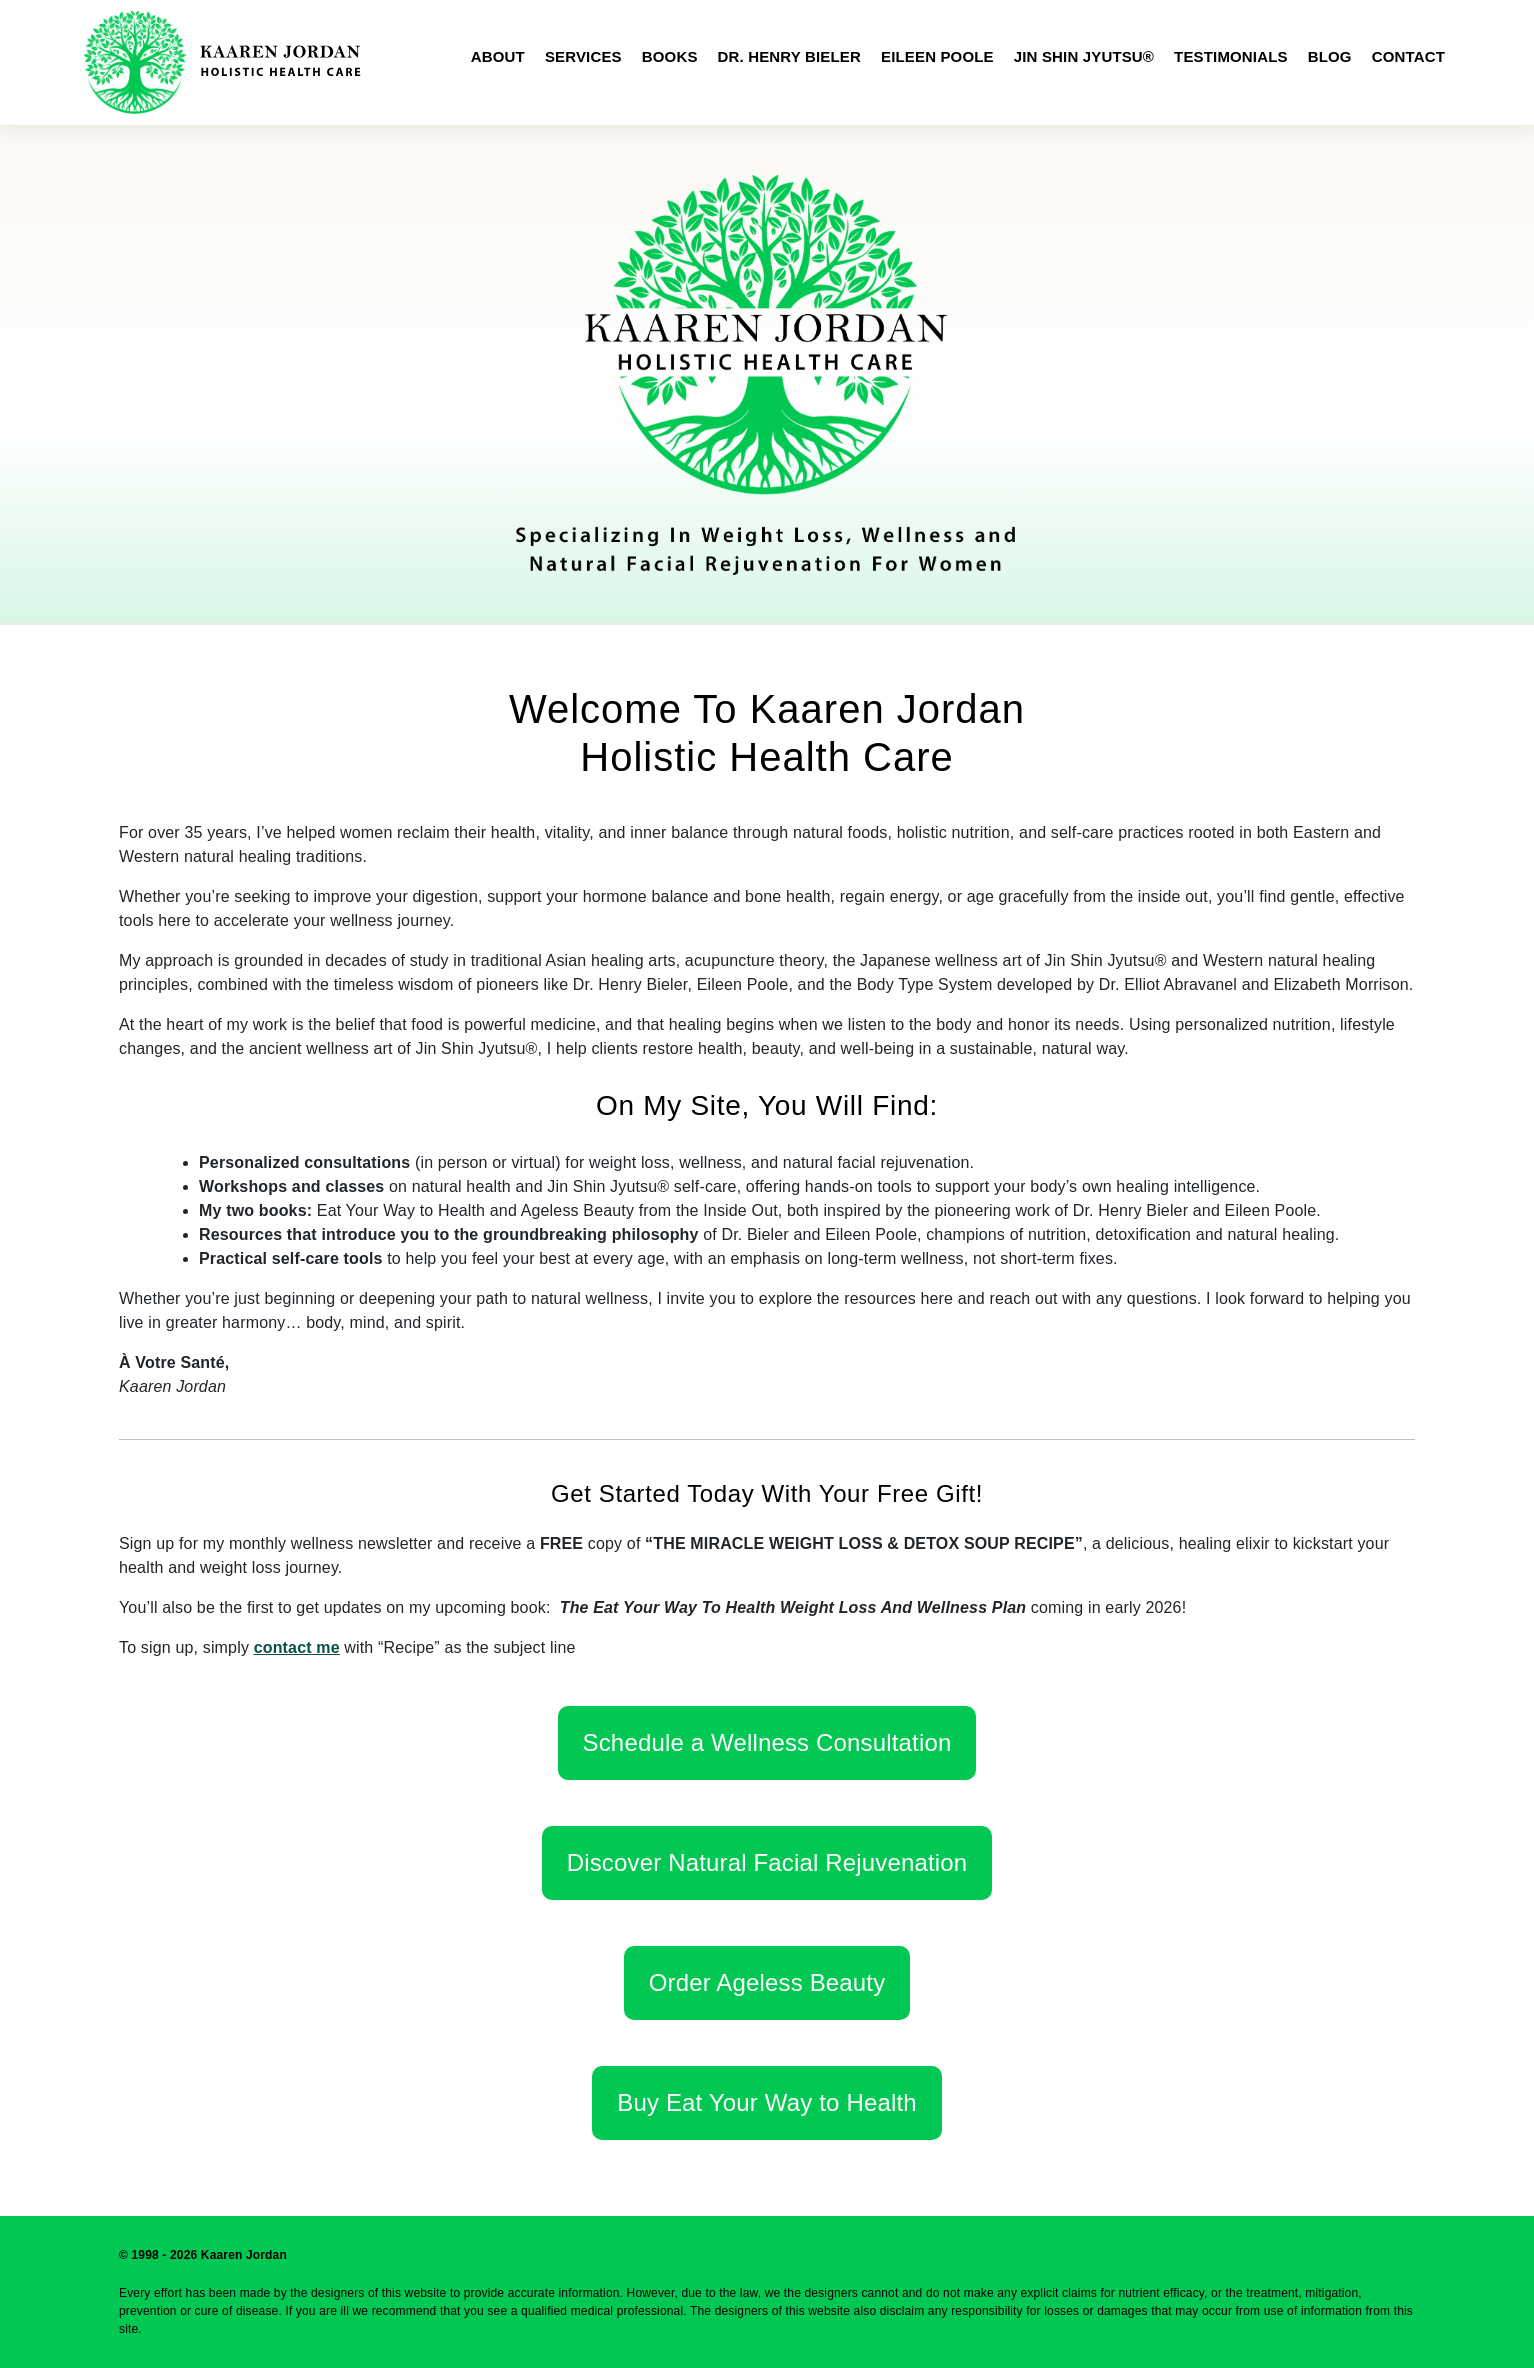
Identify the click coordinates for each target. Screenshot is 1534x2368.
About (498, 56)
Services (583, 56)
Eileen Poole (937, 56)
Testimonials (1231, 56)
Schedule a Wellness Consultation (767, 1742)
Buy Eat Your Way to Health (766, 2102)
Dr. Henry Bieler (789, 56)
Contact (1408, 56)
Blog (1330, 56)
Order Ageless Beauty (767, 1982)
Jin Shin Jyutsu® (1084, 56)
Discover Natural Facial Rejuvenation (767, 1862)
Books (670, 56)
